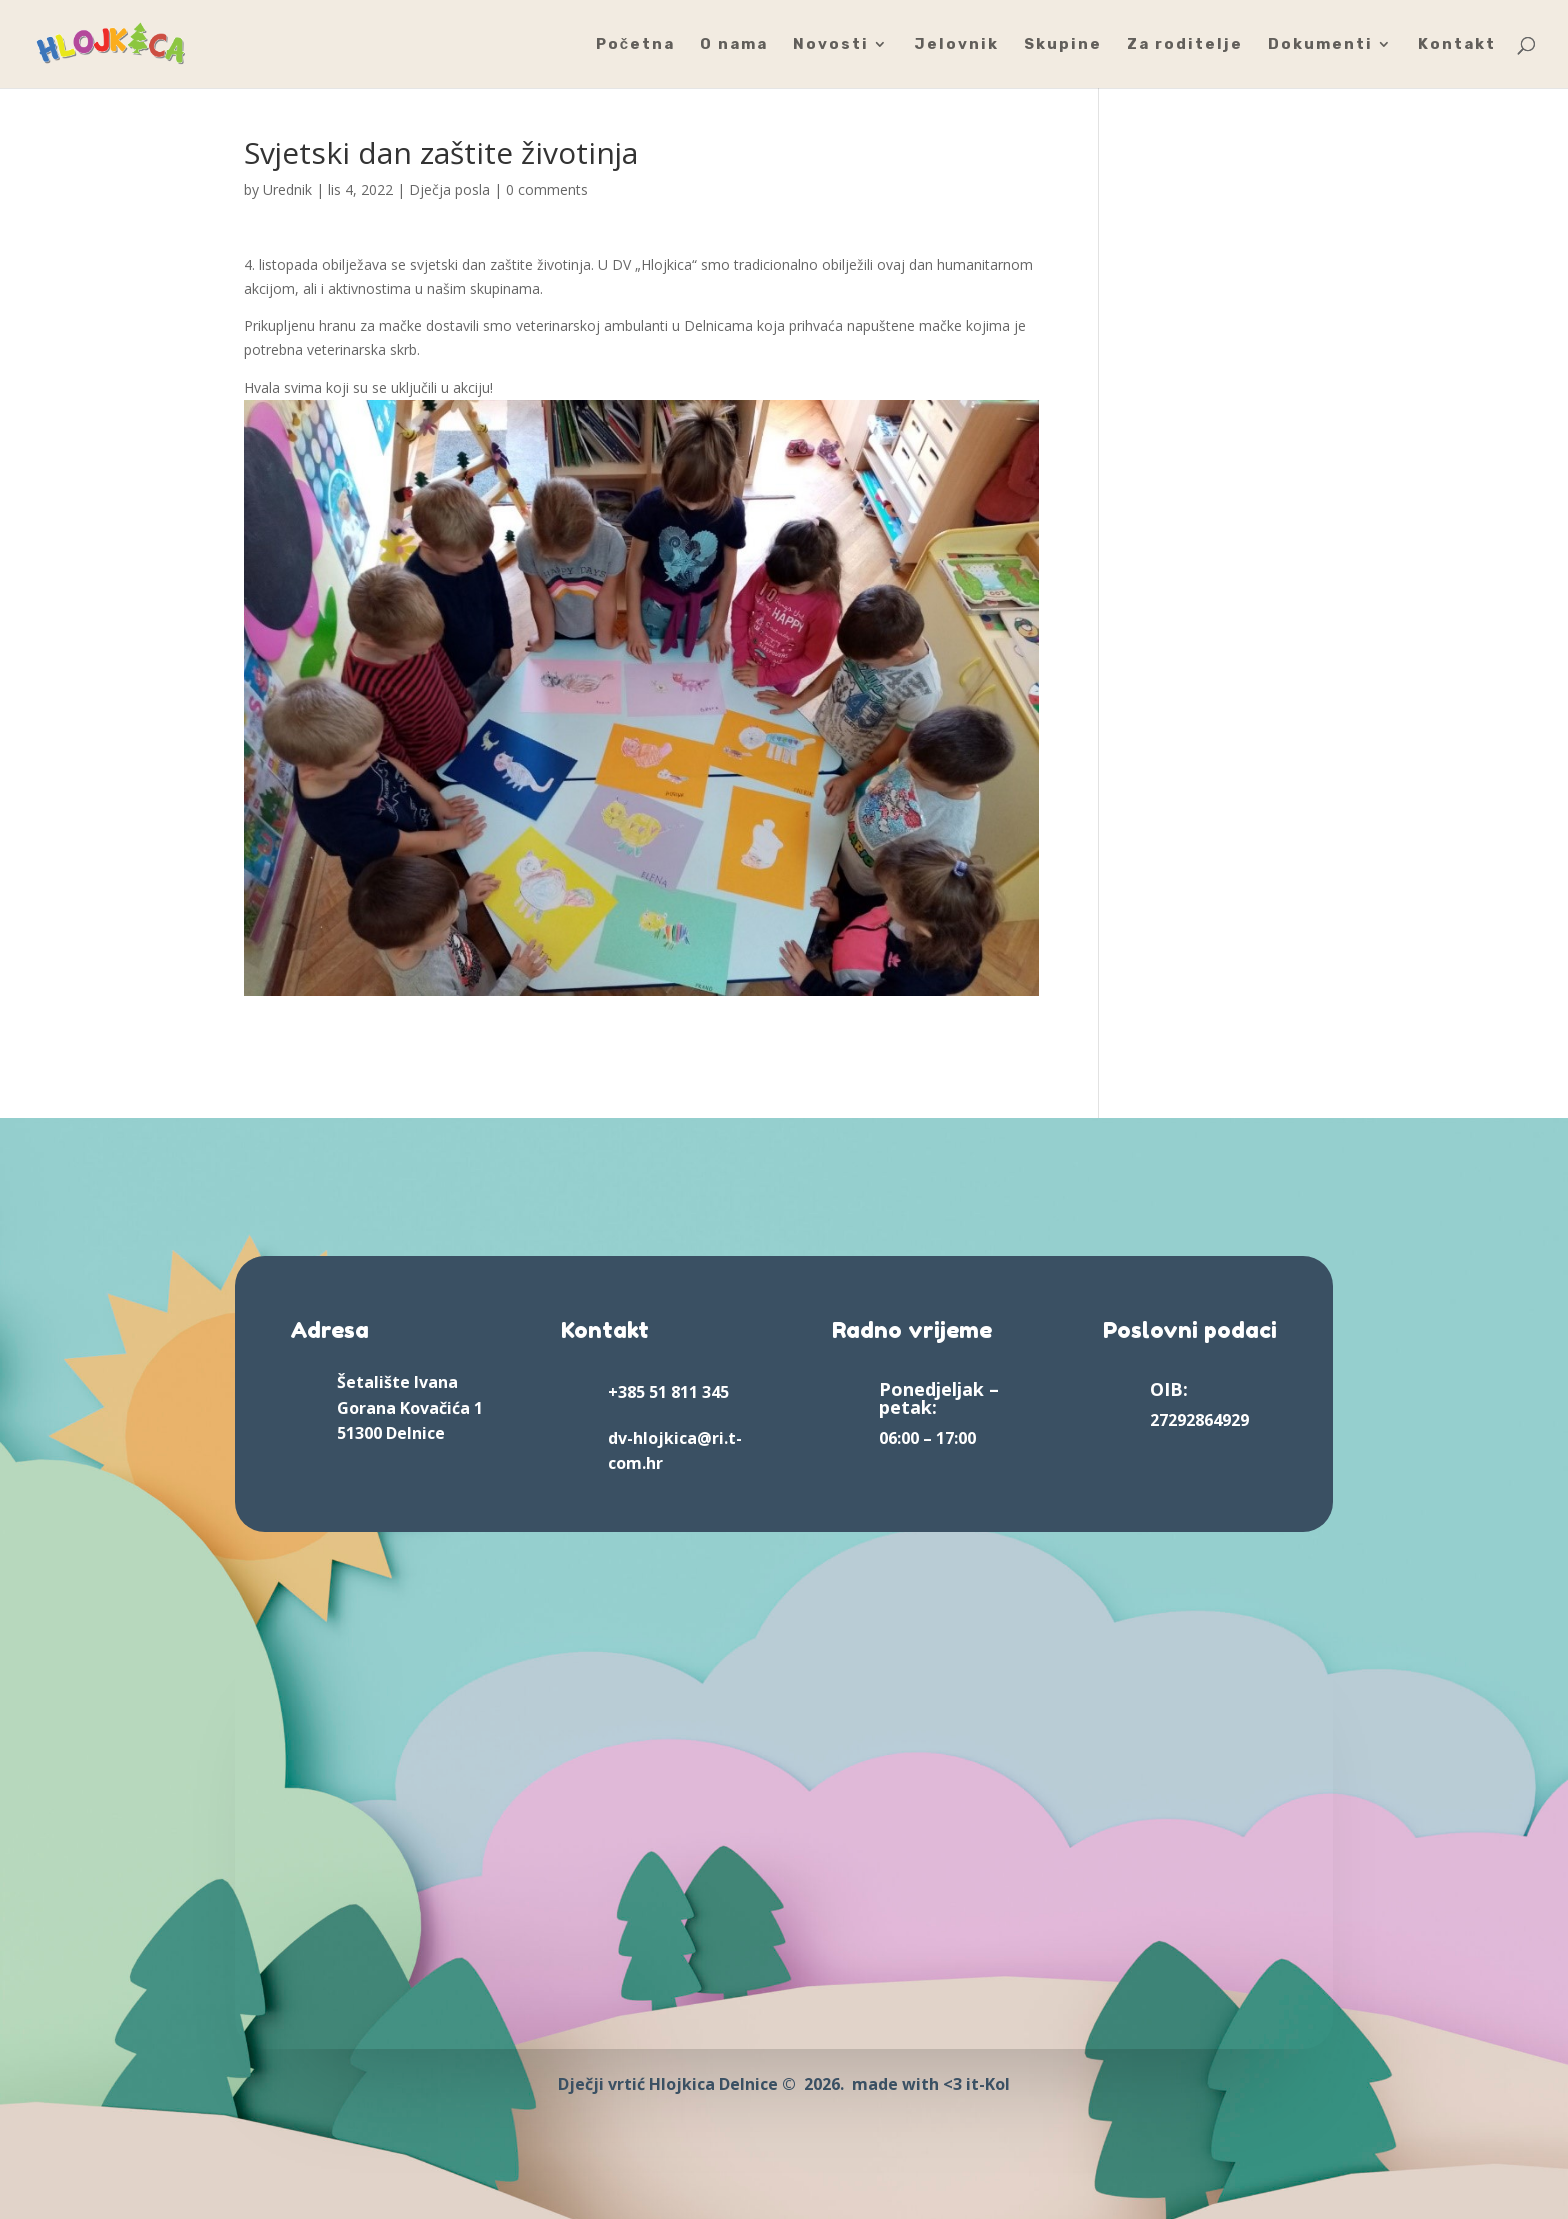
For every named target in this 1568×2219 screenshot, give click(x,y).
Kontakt (1457, 45)
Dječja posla (449, 189)
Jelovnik (956, 45)
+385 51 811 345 (668, 1392)
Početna (635, 45)
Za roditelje (1185, 45)
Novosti (831, 45)
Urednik (287, 189)
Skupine (1063, 45)
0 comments (547, 189)
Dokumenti (1320, 45)
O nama (734, 45)
